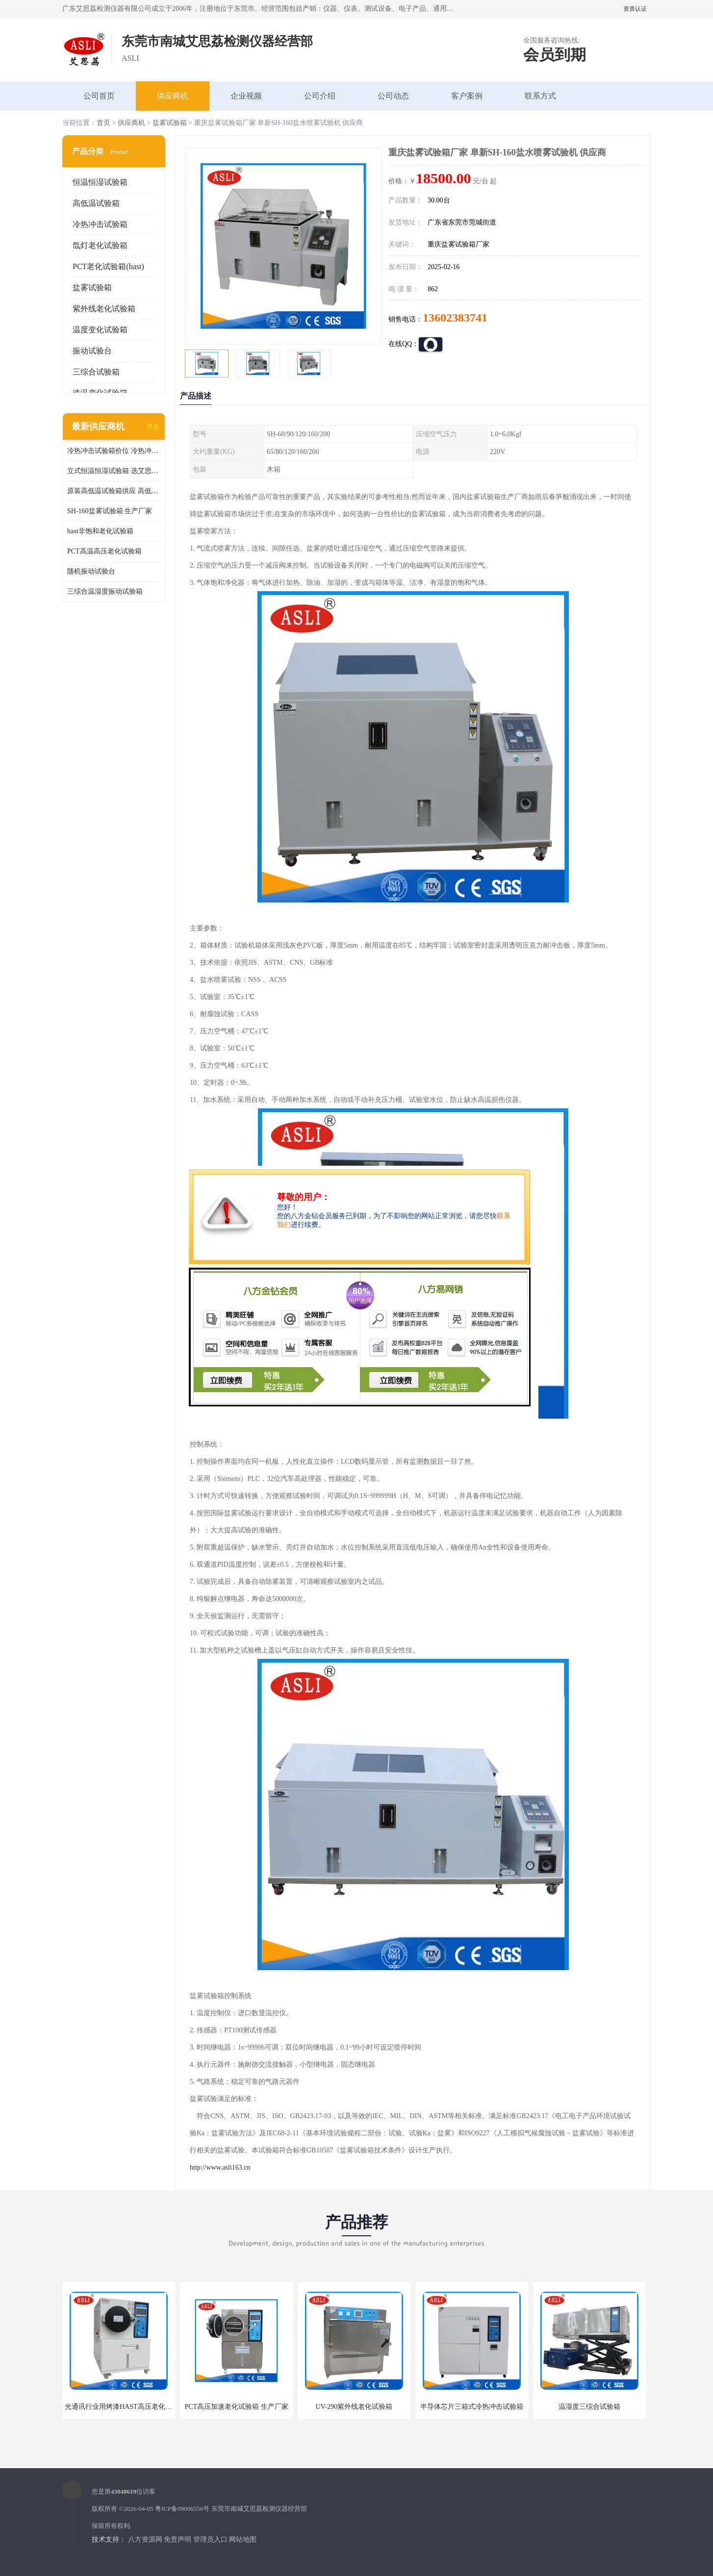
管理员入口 (210, 2539)
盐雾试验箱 (170, 122)
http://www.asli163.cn (220, 2167)
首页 (103, 122)
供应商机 (172, 96)
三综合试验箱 (96, 372)
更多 (153, 426)
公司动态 (393, 96)
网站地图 (242, 2539)
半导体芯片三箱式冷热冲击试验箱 (471, 2406)
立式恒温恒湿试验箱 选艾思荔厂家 (113, 471)
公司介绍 (319, 96)
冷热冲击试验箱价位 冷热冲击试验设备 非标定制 (113, 450)
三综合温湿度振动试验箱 (105, 591)
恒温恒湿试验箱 (100, 182)
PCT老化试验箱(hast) (108, 266)
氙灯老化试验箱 (100, 245)
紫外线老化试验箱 (104, 308)
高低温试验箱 (96, 203)
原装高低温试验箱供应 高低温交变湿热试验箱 (113, 491)
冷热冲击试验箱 (100, 224)
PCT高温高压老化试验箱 (104, 551)
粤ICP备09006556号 (182, 2508)
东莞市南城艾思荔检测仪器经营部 (259, 2508)
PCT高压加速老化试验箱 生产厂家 (236, 2406)
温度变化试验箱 (100, 329)
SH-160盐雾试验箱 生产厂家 (109, 511)
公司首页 (99, 96)
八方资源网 (145, 2539)
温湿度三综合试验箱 (589, 2406)
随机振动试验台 (91, 571)
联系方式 (540, 96)
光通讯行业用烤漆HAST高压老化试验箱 (125, 2406)
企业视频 (246, 96)
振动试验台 (92, 351)
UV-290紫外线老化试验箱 (354, 2406)
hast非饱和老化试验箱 (100, 531)
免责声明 (177, 2539)
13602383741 (455, 317)
